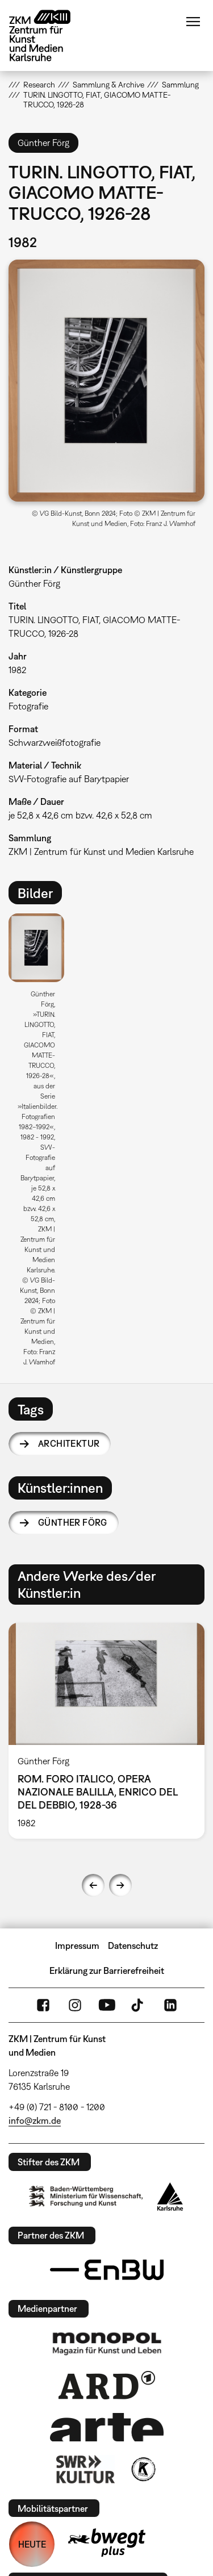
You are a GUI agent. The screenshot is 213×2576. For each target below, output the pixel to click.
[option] (41, 1143)
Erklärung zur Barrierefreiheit (106, 1970)
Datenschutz (133, 1945)
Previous (93, 1885)
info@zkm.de (35, 2120)
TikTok (138, 2005)
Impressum (77, 1945)
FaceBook (43, 2005)
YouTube (106, 2005)
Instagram (75, 2005)
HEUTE (32, 2544)
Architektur (68, 1443)
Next (120, 1885)
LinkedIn (170, 2005)
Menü (193, 21)
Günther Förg (72, 1522)
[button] (106, 381)
